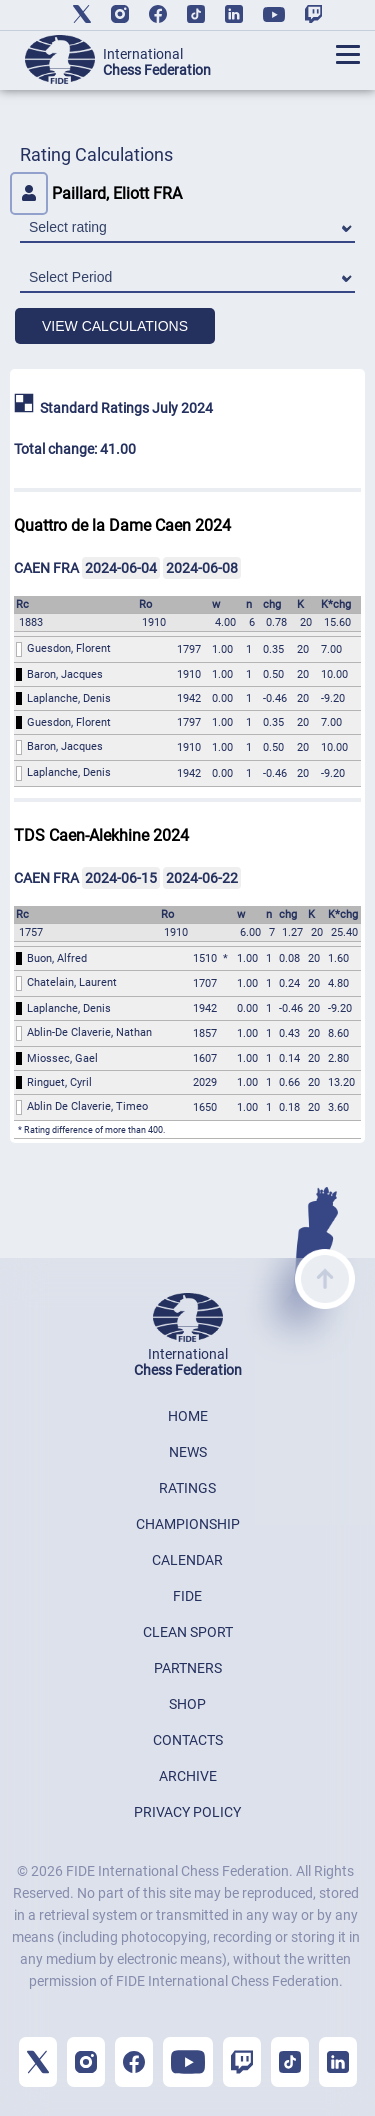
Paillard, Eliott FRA (96, 193)
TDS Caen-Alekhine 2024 (101, 835)
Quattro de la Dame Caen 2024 (122, 525)
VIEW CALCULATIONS (115, 326)
